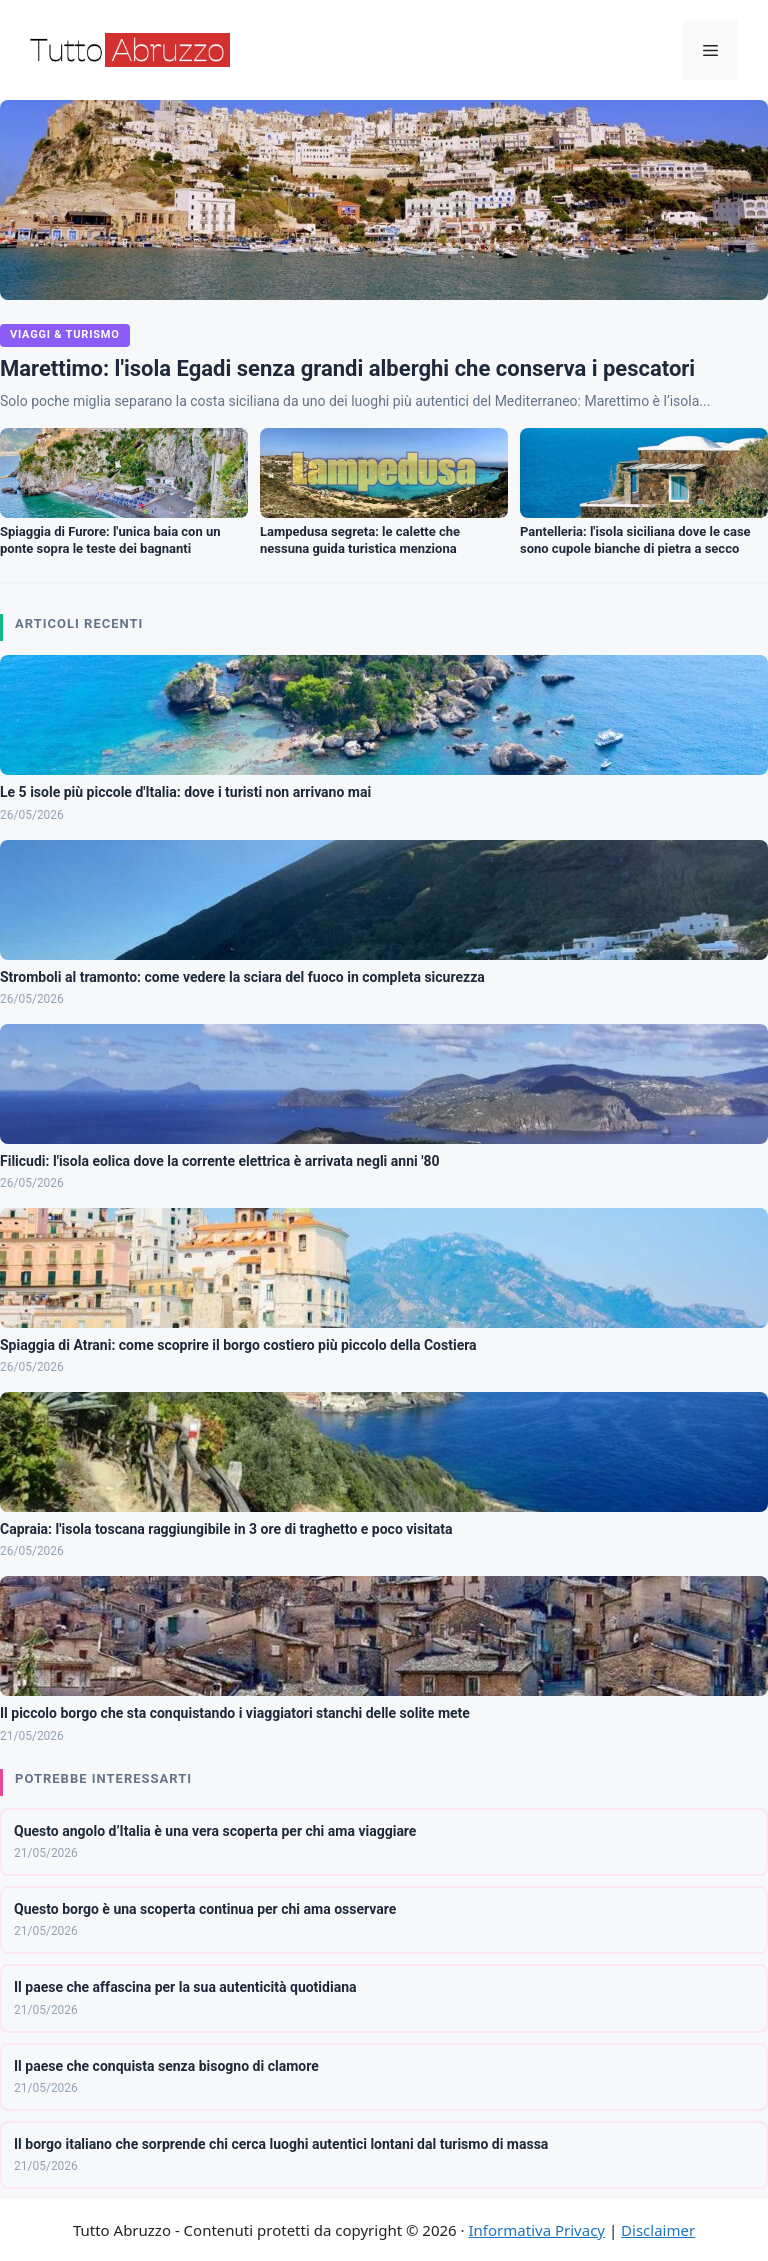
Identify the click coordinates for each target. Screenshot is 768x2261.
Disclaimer (658, 2230)
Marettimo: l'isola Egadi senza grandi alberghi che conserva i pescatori (347, 368)
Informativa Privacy (537, 2230)
